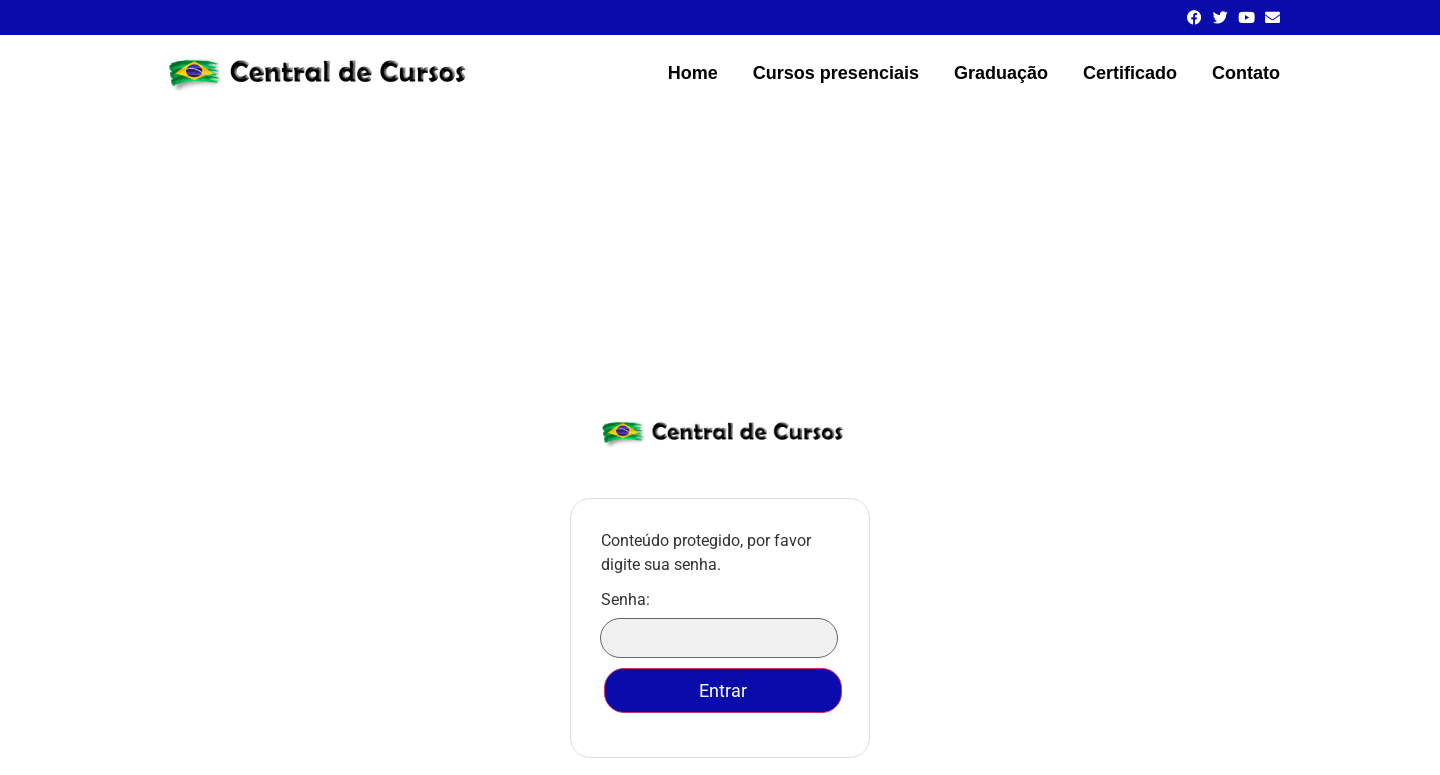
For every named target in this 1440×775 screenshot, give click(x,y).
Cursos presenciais (836, 73)
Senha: (719, 625)
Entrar (723, 690)
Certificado (1130, 73)
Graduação (1001, 73)
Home (693, 73)
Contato (1246, 73)
